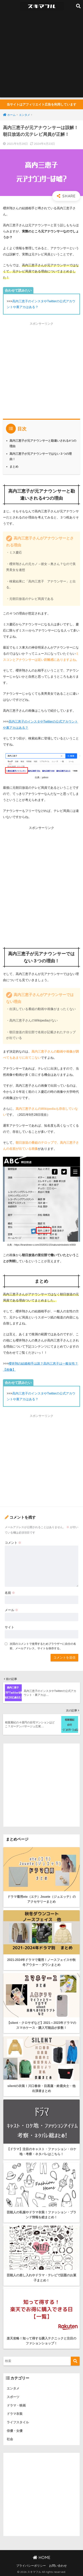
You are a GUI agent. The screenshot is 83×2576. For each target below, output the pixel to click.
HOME (41, 2557)
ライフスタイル (18, 2422)
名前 (10, 1592)
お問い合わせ (58, 2565)
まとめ (13, 466)
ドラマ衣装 (15, 2413)
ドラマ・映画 (16, 2405)
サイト (9, 1627)
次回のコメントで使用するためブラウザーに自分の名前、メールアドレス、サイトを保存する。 (43, 1646)
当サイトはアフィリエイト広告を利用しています (41, 104)
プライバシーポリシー (31, 2565)
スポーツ (13, 2397)
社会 (10, 2439)
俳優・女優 (15, 2430)
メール (11, 1610)
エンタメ (13, 2388)
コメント (13, 1542)
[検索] (75, 2361)
